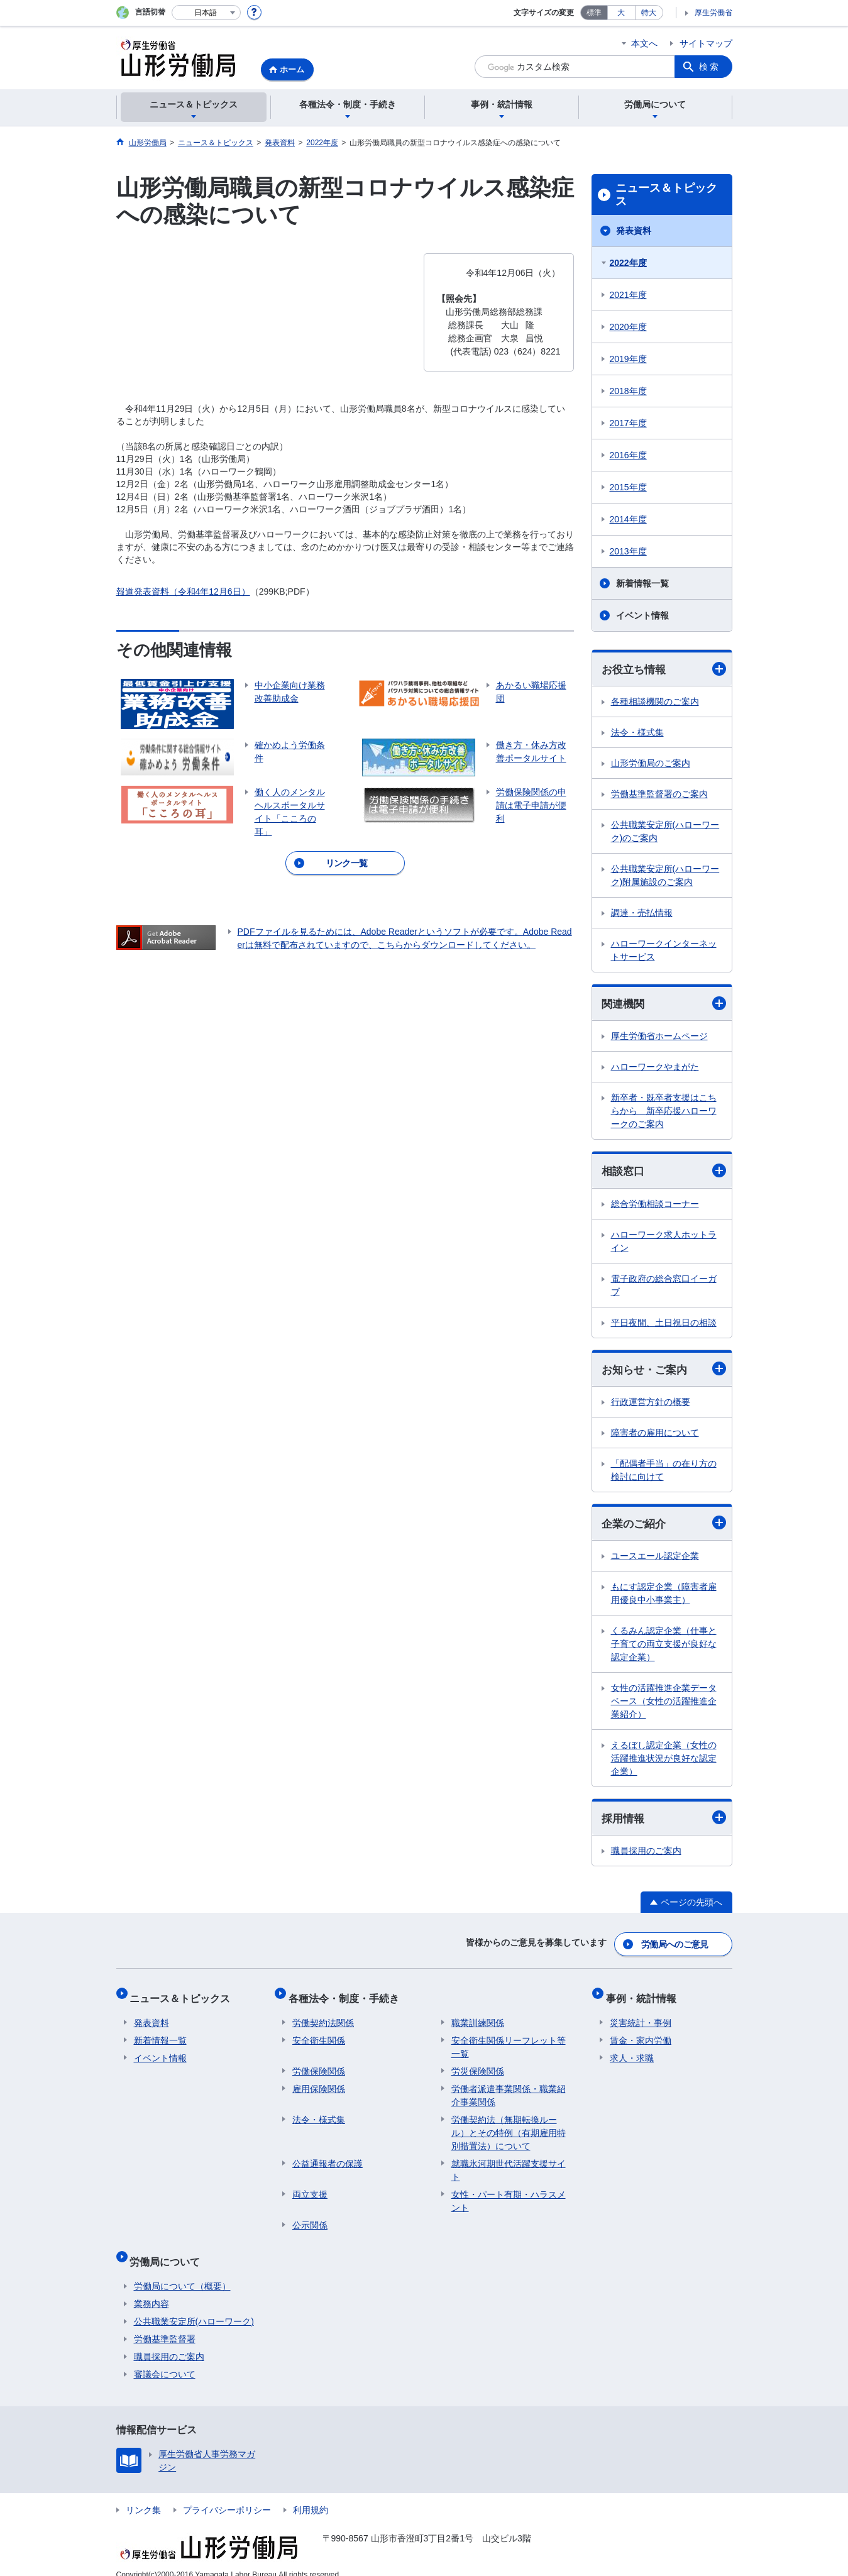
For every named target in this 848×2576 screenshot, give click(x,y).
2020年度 (628, 327)
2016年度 (628, 455)
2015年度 (628, 487)
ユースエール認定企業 (655, 1560)
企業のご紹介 (664, 1526)
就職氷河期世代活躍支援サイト (508, 2163)
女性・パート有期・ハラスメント (508, 2194)
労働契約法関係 (323, 2016)
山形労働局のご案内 (650, 764)
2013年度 (628, 551)
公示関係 (310, 2218)
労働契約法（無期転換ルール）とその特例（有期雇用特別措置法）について (508, 2126)
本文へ (644, 43)
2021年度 (628, 295)
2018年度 (628, 391)
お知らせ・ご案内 (664, 1371)
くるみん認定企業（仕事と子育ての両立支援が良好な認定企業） (664, 1647)
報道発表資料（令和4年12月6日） (183, 591)
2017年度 (628, 423)
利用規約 (310, 2495)
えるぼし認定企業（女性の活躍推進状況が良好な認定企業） (664, 1762)
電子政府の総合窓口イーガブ (664, 1287)
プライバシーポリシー (227, 2495)
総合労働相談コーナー (655, 1206)
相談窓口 (664, 1172)
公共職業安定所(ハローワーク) (194, 2306)
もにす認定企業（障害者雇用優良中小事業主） (664, 1597)
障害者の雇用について (655, 1436)
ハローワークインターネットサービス (664, 950)
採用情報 (664, 1822)
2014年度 (628, 519)
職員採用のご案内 (646, 1855)
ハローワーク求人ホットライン (664, 1243)
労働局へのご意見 (675, 1945)
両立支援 (310, 2187)
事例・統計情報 (645, 1995)
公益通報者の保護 (327, 2157)
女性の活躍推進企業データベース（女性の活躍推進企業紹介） (664, 1705)
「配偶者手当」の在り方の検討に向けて (664, 1473)
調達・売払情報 (642, 913)
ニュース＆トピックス (666, 195)
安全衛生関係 (318, 2033)
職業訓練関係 (477, 2016)
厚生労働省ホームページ (659, 1038)
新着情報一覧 (642, 583)
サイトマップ (706, 43)
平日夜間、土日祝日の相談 (664, 1324)
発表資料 (633, 231)
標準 (594, 12)
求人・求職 (632, 2051)
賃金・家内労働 (640, 2033)
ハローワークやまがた (655, 1069)
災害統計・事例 (640, 2016)
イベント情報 (642, 615)
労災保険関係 (477, 2064)
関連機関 (664, 1005)
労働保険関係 (318, 2064)
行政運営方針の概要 (650, 1405)
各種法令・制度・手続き (347, 1995)
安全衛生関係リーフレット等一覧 (508, 2040)
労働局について (169, 2250)
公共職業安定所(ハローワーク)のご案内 (665, 832)
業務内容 (151, 2289)
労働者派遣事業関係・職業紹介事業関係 (508, 2088)
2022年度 (628, 263)
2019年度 (628, 359)
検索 (709, 67)
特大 (648, 12)
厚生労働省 (713, 12)
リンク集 (143, 2495)
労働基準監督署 (164, 2324)
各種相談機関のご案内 (655, 702)
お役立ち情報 (664, 669)
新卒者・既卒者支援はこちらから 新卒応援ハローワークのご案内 (664, 1112)
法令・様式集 (637, 733)
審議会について (164, 2359)
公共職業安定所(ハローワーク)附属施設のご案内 (665, 876)
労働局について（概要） (182, 2271)
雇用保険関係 (318, 2082)
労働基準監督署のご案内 (659, 795)
